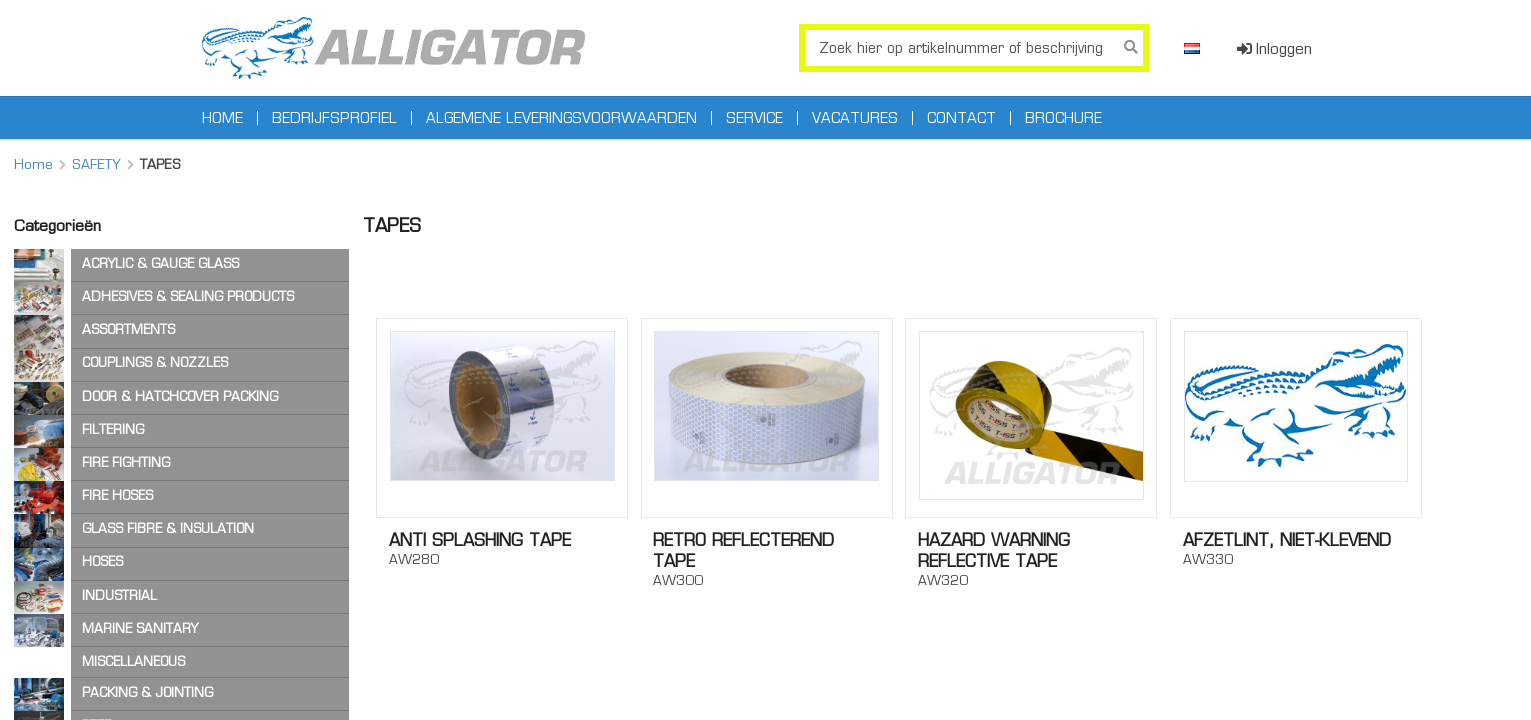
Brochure (1063, 118)
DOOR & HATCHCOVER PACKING (180, 396)
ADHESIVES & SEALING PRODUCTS (188, 296)
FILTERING (113, 429)
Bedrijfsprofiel (334, 118)
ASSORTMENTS (128, 329)
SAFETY (96, 164)
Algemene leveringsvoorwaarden (561, 118)
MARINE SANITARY (140, 628)
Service (754, 118)
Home (222, 118)
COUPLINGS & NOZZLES (155, 362)
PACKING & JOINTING (147, 692)
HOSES (102, 561)
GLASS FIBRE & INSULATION (168, 528)
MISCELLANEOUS (133, 661)
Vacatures (855, 118)
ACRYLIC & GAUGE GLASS (160, 263)
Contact (961, 118)
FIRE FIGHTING (126, 462)
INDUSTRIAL (119, 595)
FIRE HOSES (117, 495)
